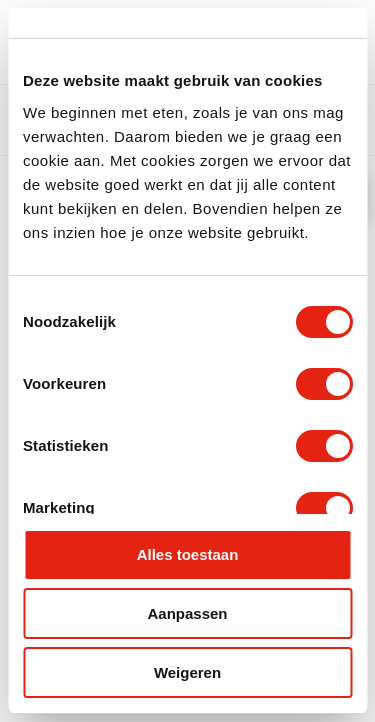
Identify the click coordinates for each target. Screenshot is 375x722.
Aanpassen (187, 613)
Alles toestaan (188, 554)
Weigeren (187, 672)
